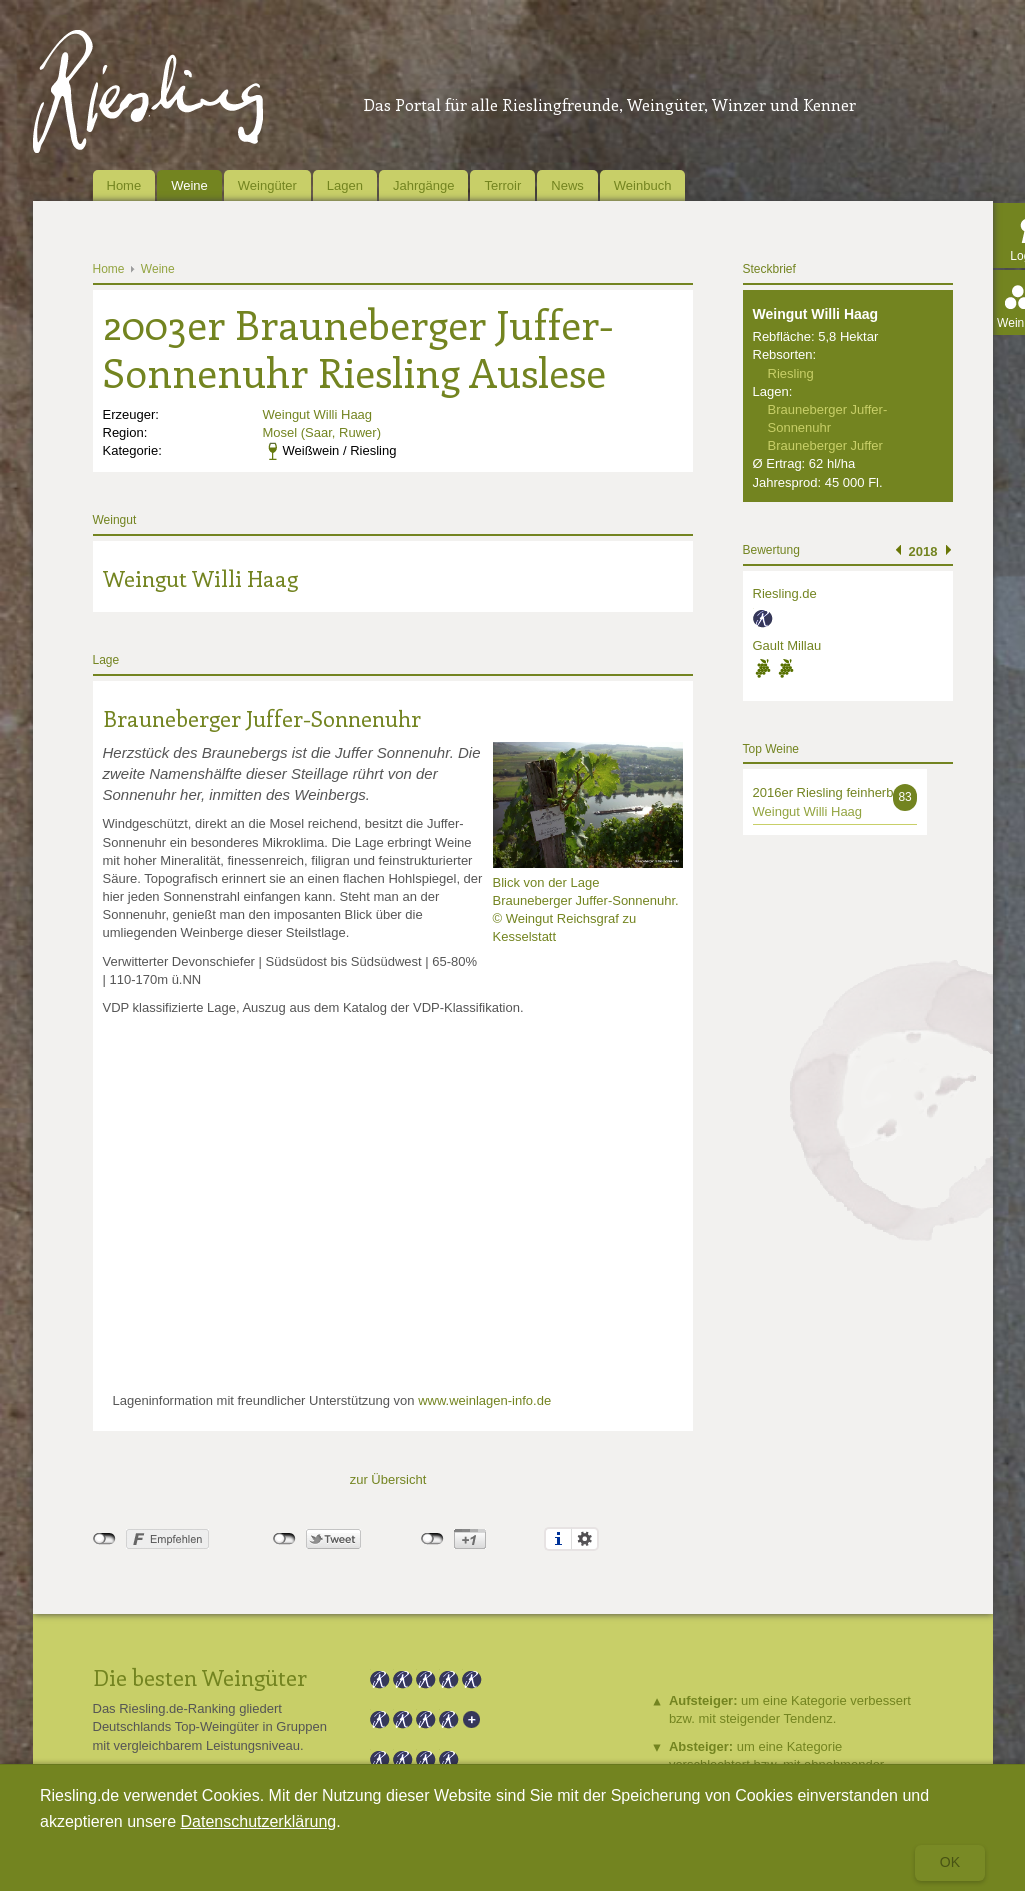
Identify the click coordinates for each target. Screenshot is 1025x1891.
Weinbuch (643, 185)
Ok (950, 1862)
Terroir (502, 185)
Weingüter (267, 185)
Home (124, 185)
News (567, 185)
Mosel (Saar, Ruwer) (322, 432)
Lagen (345, 185)
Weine (189, 185)
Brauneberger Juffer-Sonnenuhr (262, 718)
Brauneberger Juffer (825, 445)
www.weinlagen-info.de (484, 1400)
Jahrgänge (423, 185)
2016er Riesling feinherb (823, 792)
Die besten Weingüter (200, 1677)
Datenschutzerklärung (259, 1821)
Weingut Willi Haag (318, 414)
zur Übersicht (388, 1479)
